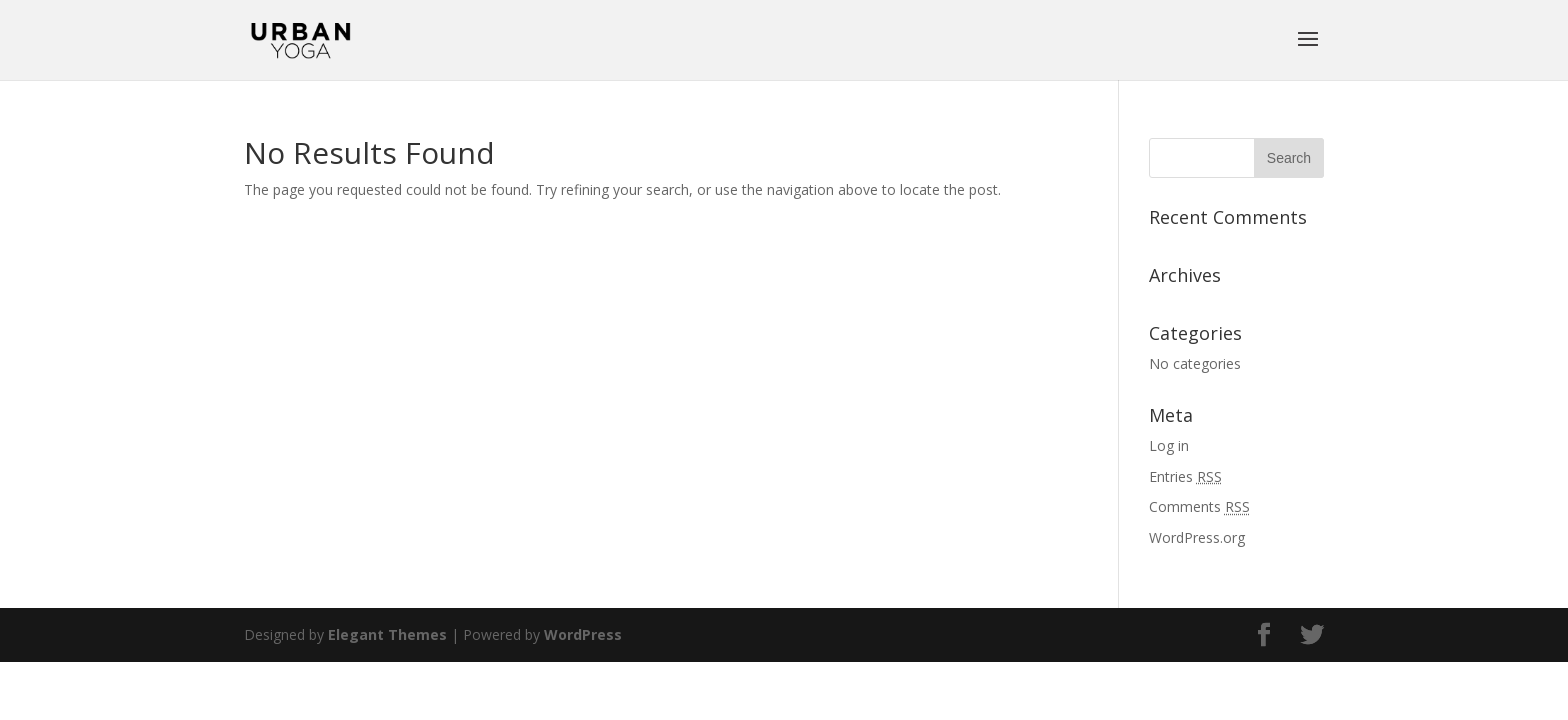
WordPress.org (1197, 537)
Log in (1169, 445)
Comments (1199, 506)
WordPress (583, 634)
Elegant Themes (387, 634)
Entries (1185, 476)
